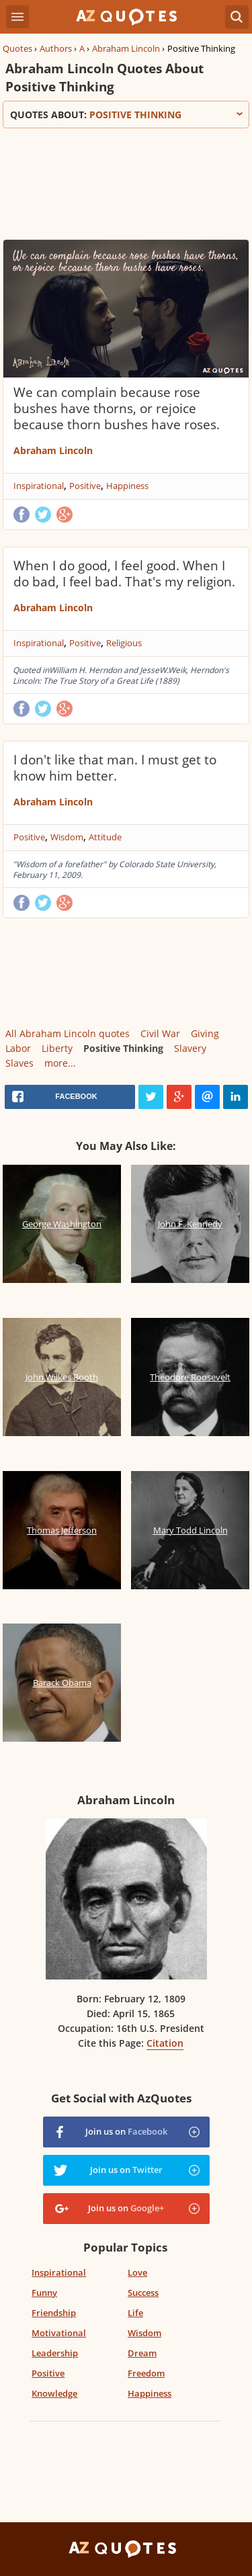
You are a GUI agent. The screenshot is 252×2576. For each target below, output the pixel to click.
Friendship (54, 2313)
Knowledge (54, 2393)
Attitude (105, 837)
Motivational (59, 2333)
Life (135, 2313)
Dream (142, 2353)
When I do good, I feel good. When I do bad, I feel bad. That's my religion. (124, 574)
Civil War (160, 1033)
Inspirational (38, 486)
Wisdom (66, 837)
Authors (56, 48)
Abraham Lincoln (126, 48)
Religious (124, 643)
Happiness (127, 486)
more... (60, 1063)
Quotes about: (126, 114)
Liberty (57, 1048)
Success (143, 2292)
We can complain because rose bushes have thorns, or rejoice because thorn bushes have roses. (116, 408)
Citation (164, 2043)
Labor (18, 1048)
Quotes (17, 48)
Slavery (190, 1048)
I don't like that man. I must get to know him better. (114, 768)
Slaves (19, 1063)
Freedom (146, 2373)
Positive (85, 486)
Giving (205, 1033)
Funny (44, 2292)
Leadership (55, 2353)
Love (137, 2272)
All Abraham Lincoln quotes (67, 1033)
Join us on (126, 2131)
